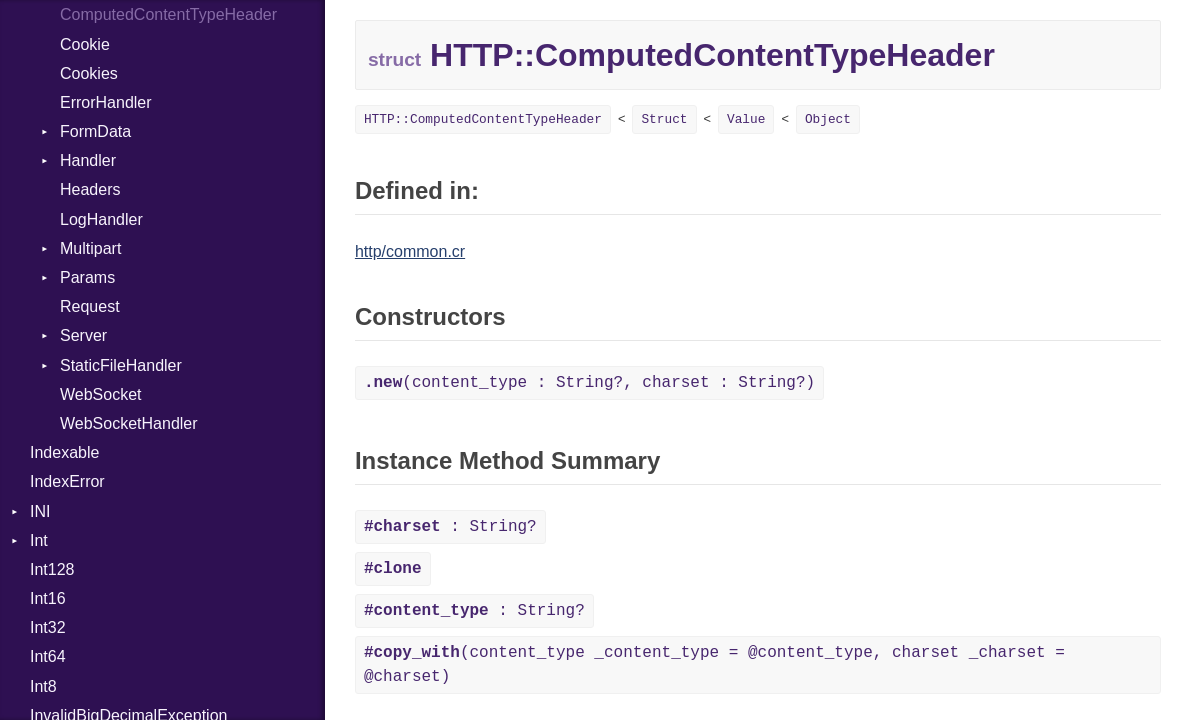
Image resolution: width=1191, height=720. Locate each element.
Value (746, 119)
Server (83, 335)
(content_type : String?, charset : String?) (589, 383)
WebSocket (101, 394)
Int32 (48, 627)
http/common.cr (410, 251)
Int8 (43, 686)
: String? (450, 527)
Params (87, 277)
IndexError (67, 481)
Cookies (89, 73)
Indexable (64, 452)
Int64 (48, 656)
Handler (88, 160)
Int (39, 540)
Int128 (52, 569)
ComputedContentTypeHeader (168, 14)
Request (90, 306)
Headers (90, 189)
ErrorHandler (106, 102)
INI (40, 511)
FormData (95, 131)
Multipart (90, 248)
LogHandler (101, 219)
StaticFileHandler (121, 365)
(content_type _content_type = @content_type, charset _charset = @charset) (714, 665)
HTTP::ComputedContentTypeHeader (483, 119)
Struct (664, 119)
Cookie (85, 44)
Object (828, 119)
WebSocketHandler (129, 423)
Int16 (48, 598)
